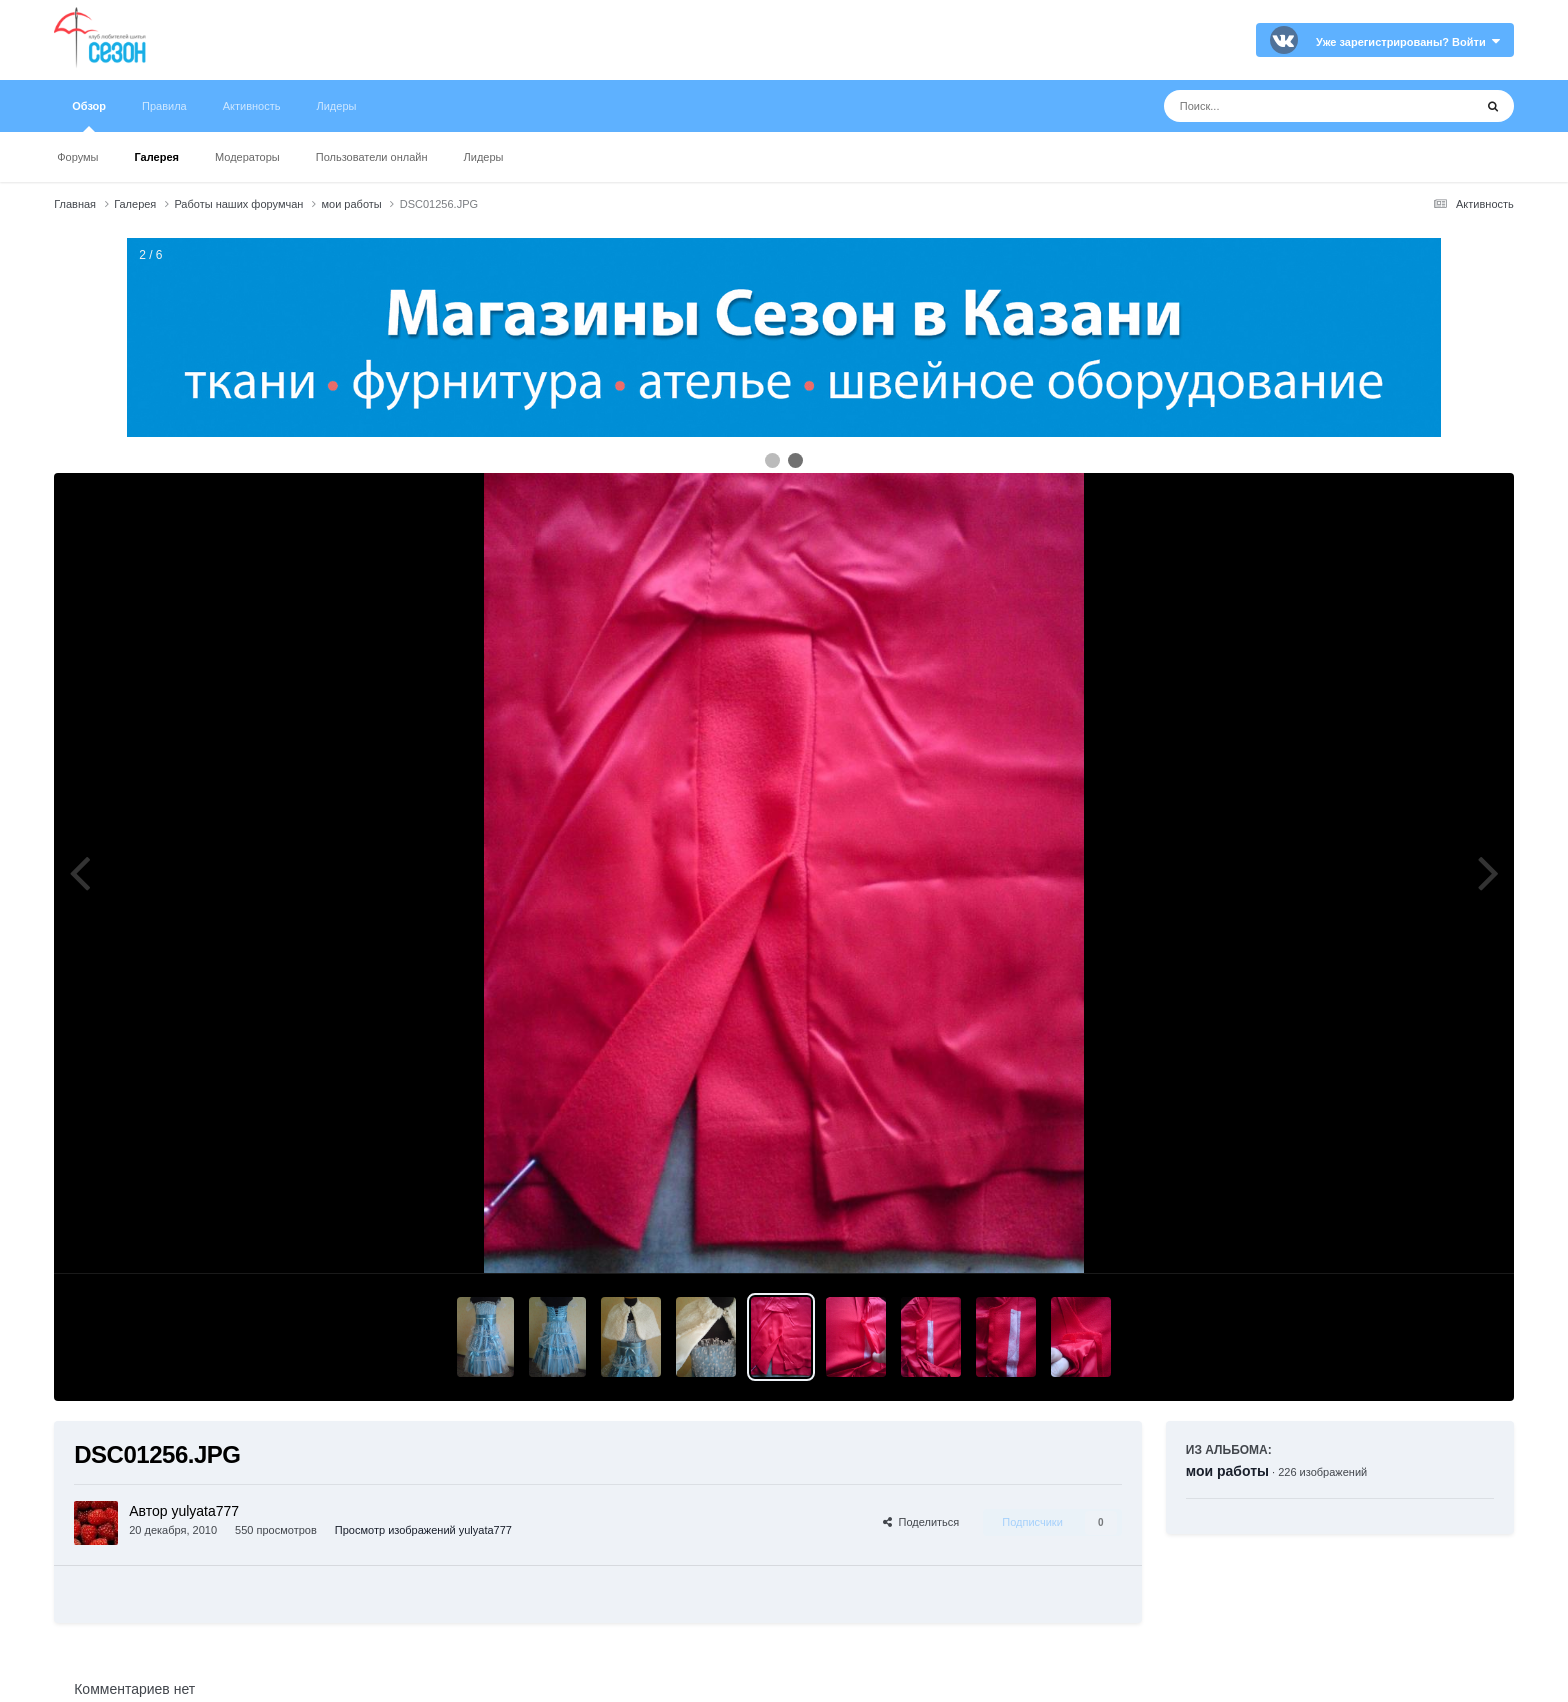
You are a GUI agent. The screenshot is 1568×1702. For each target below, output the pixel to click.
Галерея (157, 157)
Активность (252, 106)
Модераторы (247, 157)
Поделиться (921, 1522)
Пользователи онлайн (372, 157)
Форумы (77, 157)
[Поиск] (1281, 106)
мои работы (1227, 1471)
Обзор (89, 116)
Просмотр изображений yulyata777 (423, 1530)
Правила (164, 106)
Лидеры (484, 157)
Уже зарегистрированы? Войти (1408, 42)
